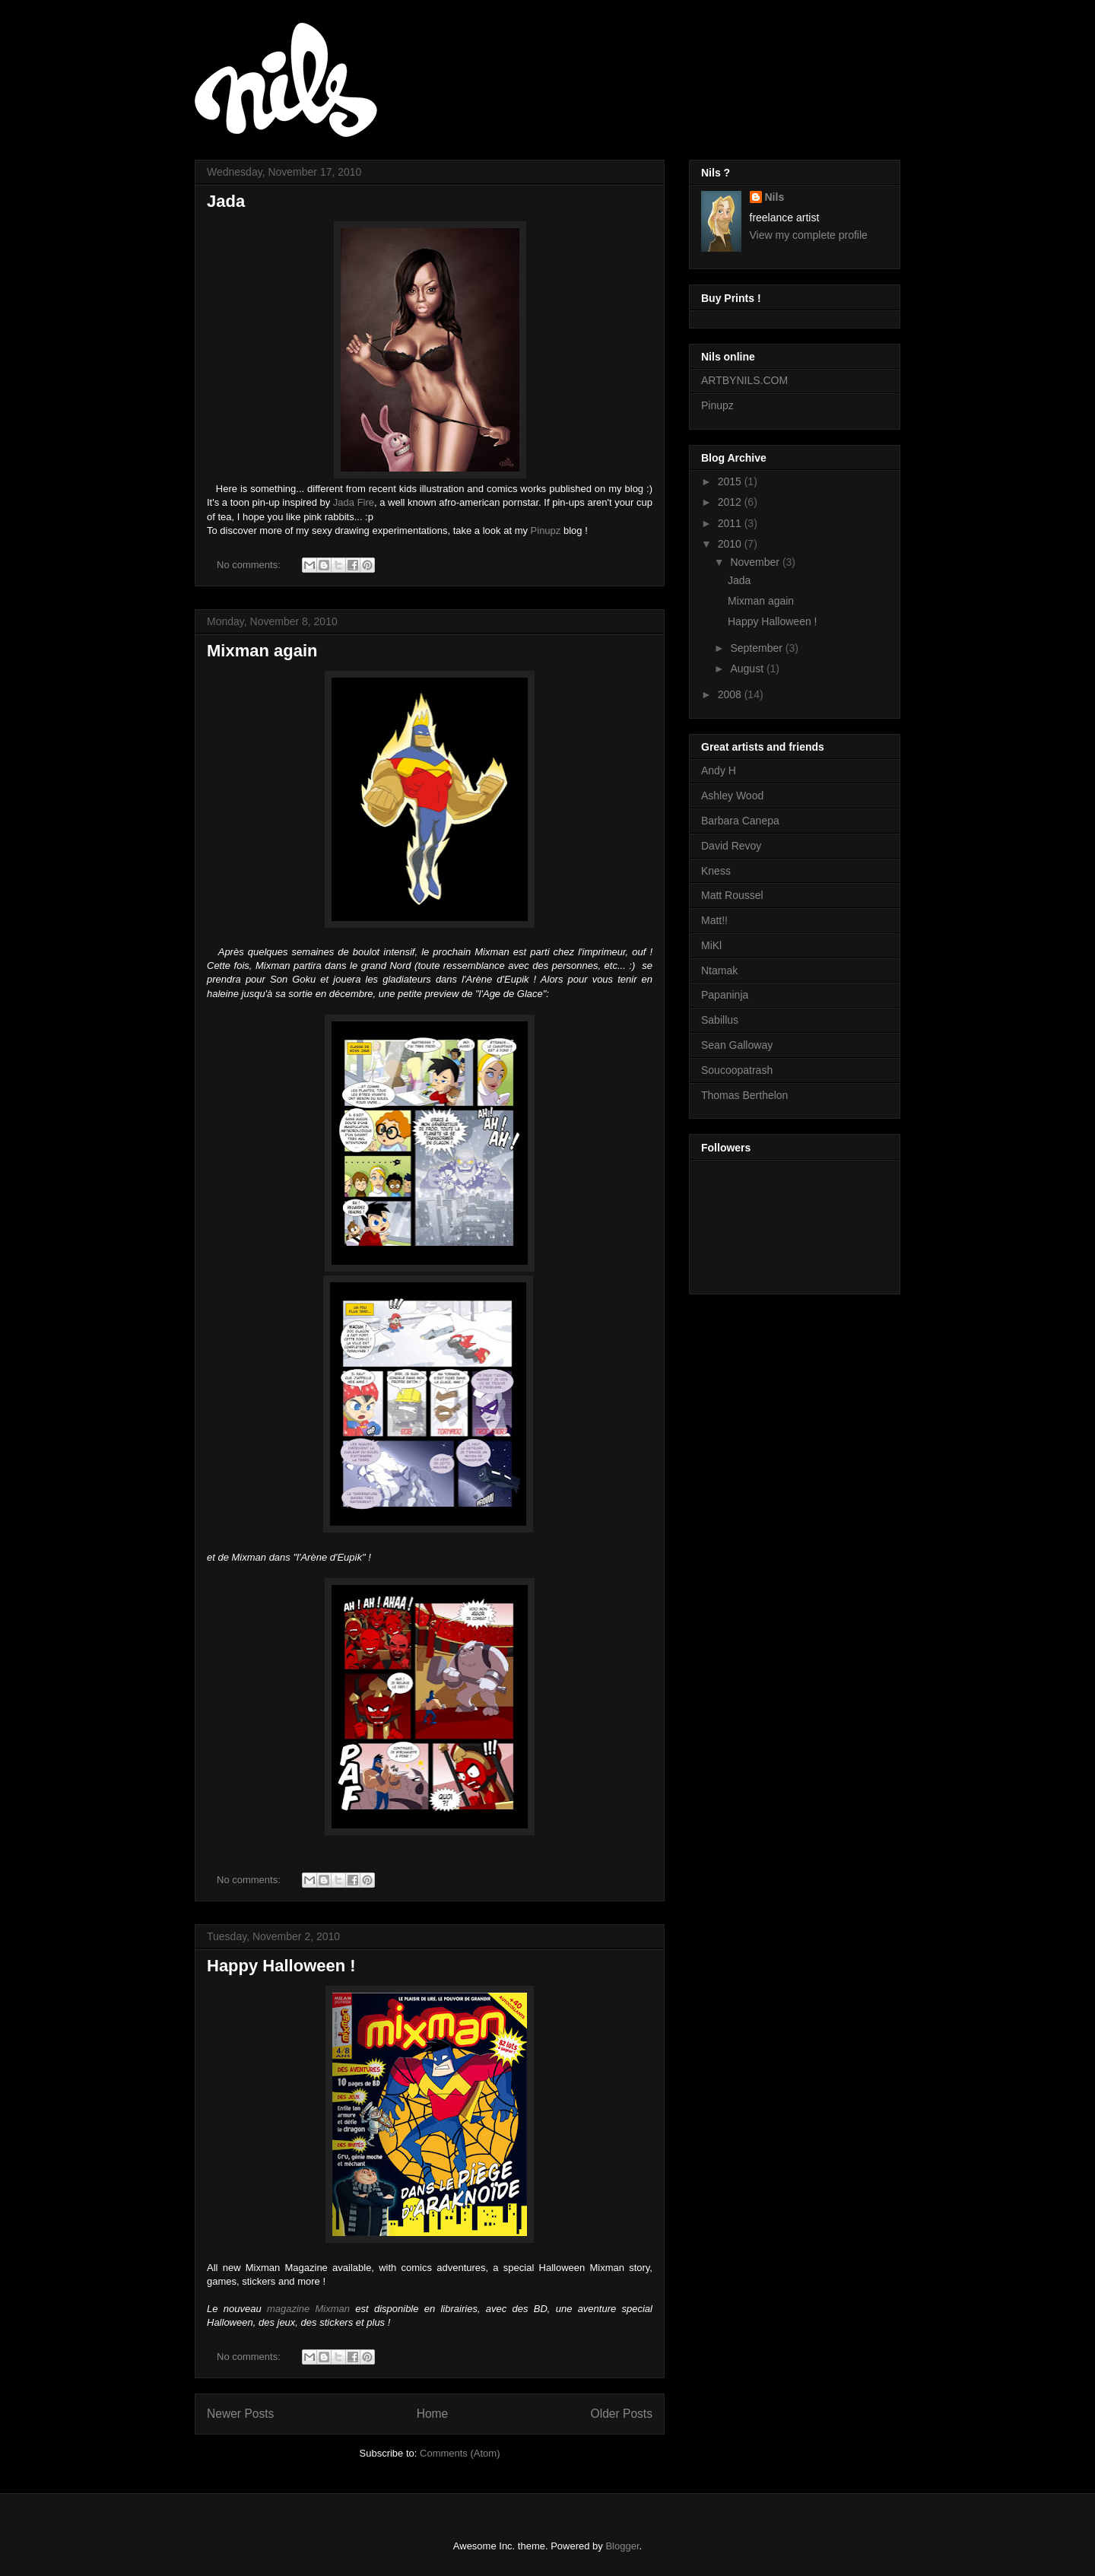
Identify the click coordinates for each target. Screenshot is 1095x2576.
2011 (731, 523)
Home (433, 2413)
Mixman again (262, 650)
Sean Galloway (737, 1045)
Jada (226, 201)
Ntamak (719, 970)
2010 (731, 544)
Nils (775, 197)
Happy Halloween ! (281, 1965)
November (756, 562)
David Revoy (731, 846)
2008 (731, 694)
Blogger (622, 2546)
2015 (731, 481)
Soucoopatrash (737, 1070)
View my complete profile (809, 235)
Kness (716, 871)
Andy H (718, 770)
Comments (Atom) (460, 2453)
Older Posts (621, 2413)
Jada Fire (353, 502)
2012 (731, 502)
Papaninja (724, 995)
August (748, 668)
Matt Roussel (732, 895)
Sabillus (719, 1020)
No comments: (250, 564)
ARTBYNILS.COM (744, 380)
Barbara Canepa (740, 821)
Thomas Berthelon (744, 1095)
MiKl (711, 945)
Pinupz (546, 530)
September (757, 648)
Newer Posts (240, 2413)
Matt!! (714, 920)
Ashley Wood (732, 795)
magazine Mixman (308, 2308)
